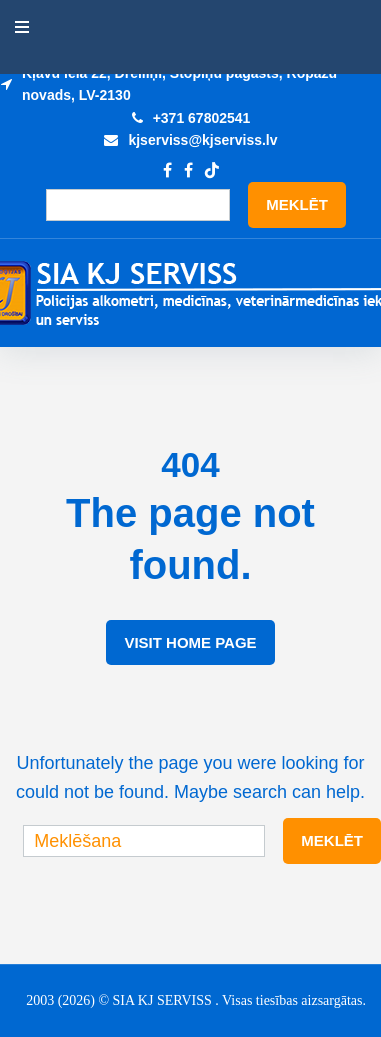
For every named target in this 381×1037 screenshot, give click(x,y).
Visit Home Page (190, 642)
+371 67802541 (202, 118)
